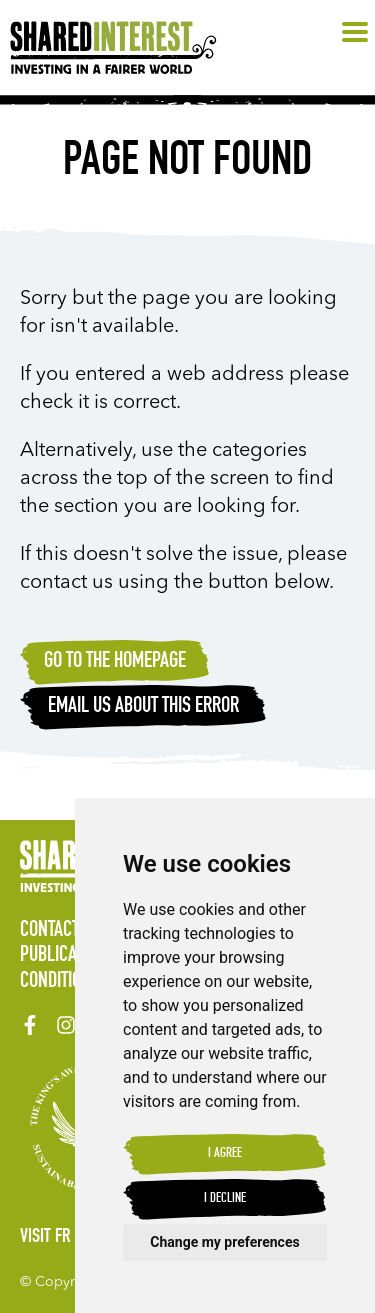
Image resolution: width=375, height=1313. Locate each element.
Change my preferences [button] (224, 1242)
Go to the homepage (115, 662)
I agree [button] (225, 1154)
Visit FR (45, 1238)
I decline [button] (225, 1199)
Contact (49, 931)
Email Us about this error (143, 707)
